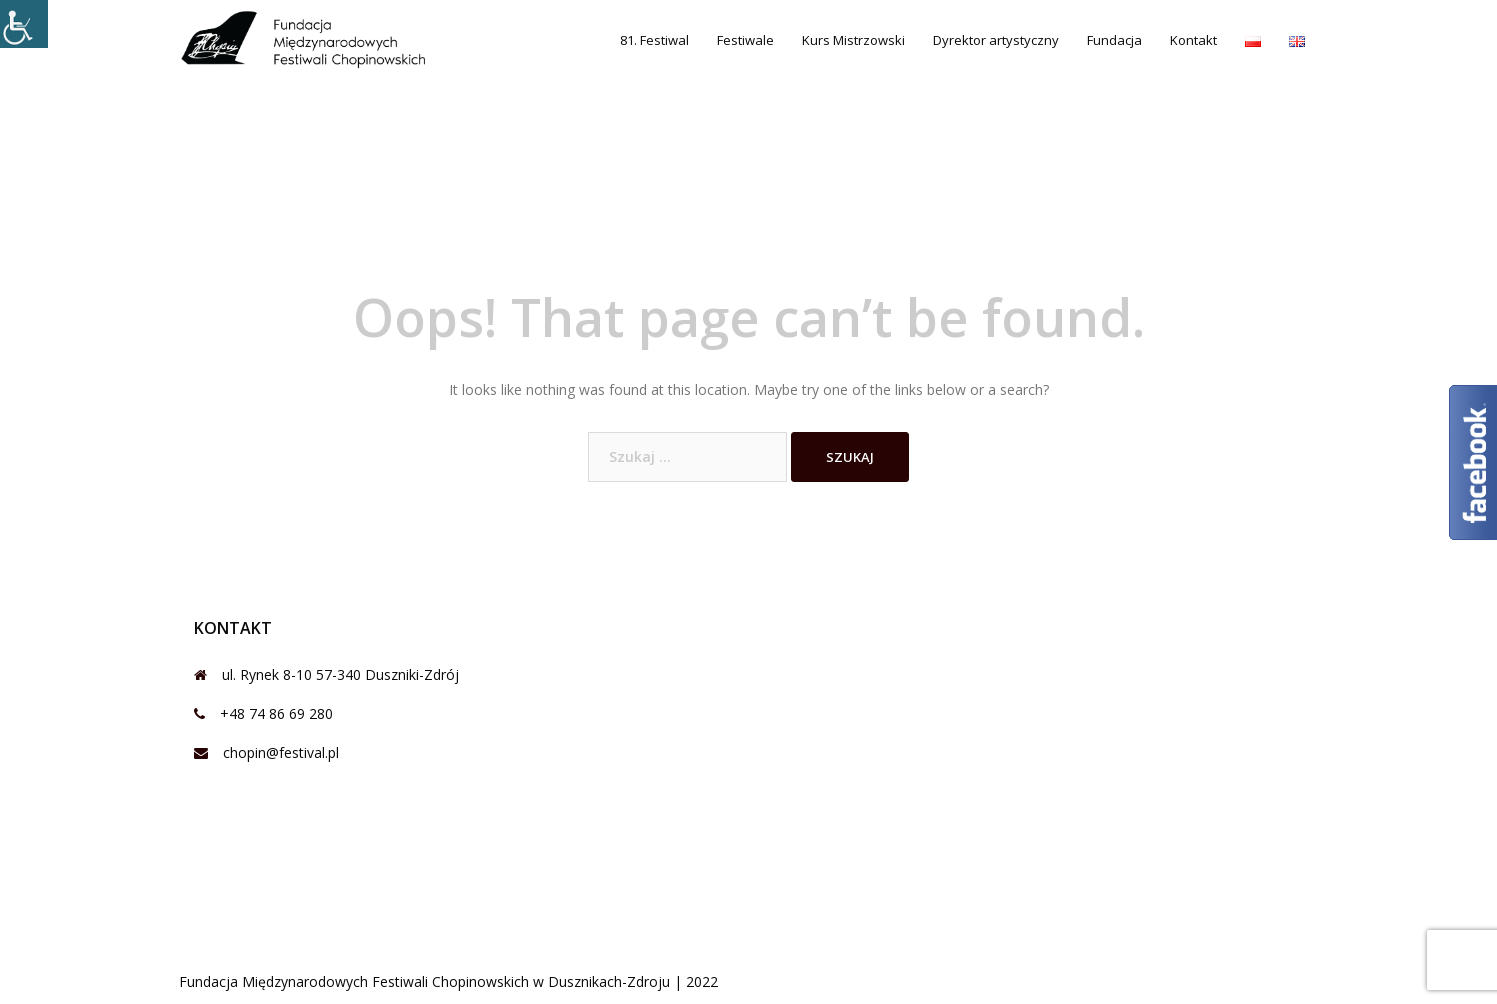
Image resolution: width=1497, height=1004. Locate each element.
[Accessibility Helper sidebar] (24, 24)
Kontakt (1193, 40)
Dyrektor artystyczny (996, 40)
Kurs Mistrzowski (853, 40)
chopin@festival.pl (281, 752)
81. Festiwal (654, 40)
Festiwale (745, 40)
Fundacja (1114, 40)
